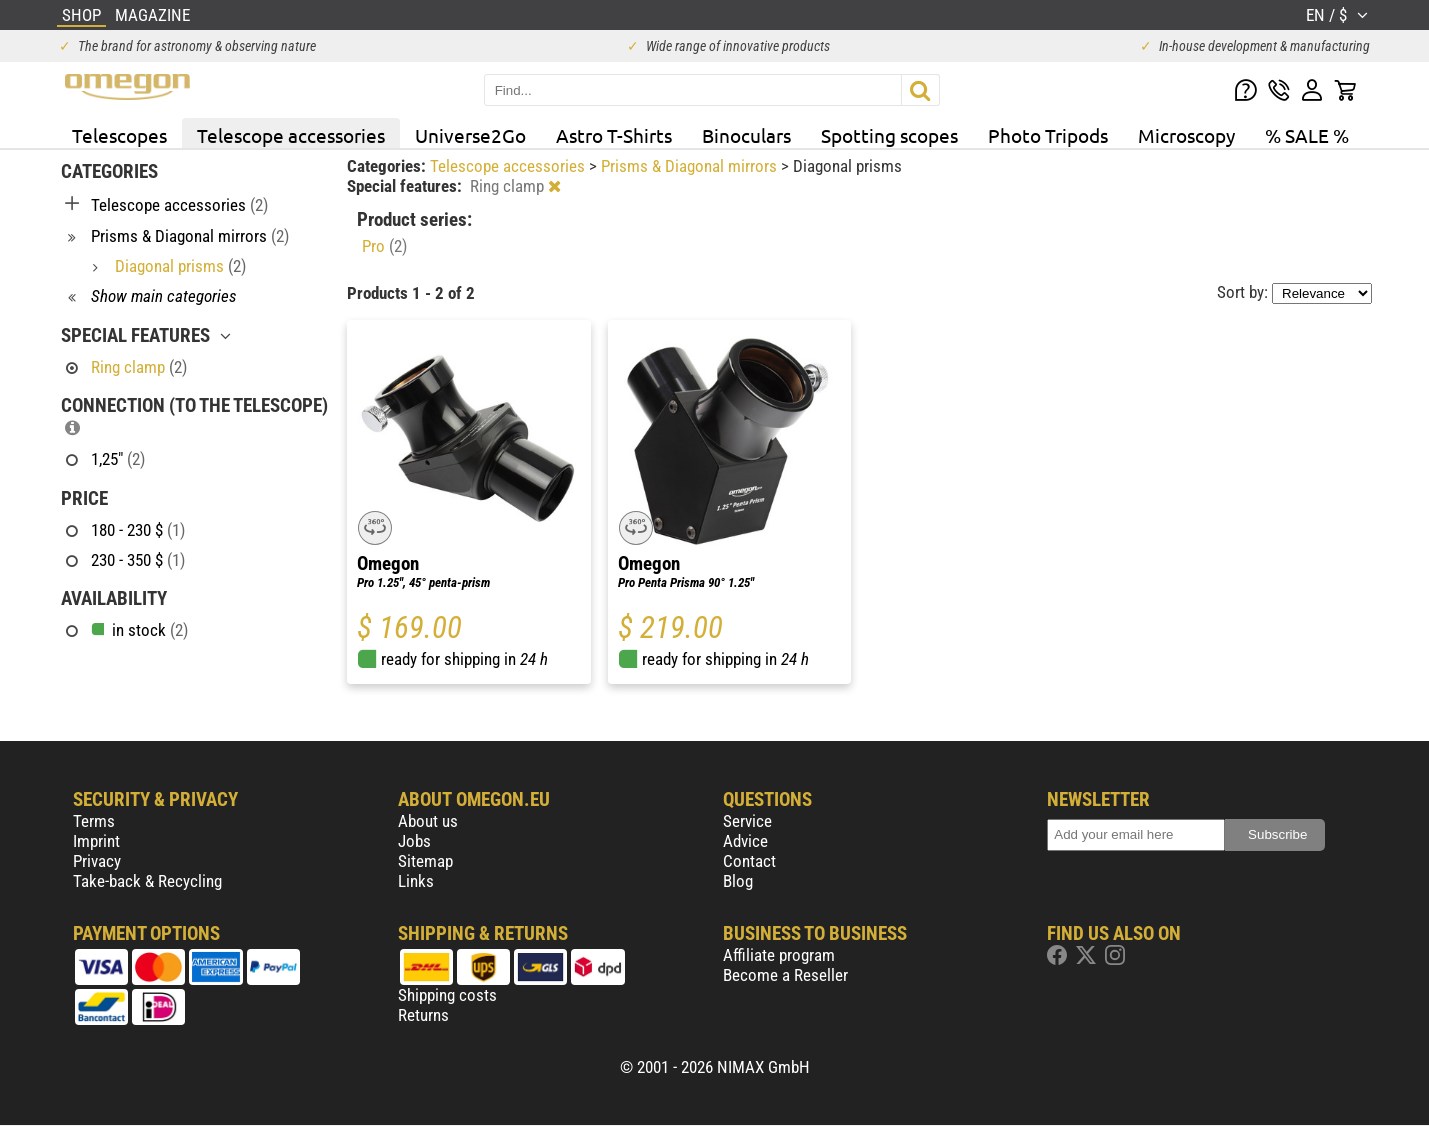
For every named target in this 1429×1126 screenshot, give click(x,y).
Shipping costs (447, 995)
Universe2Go (470, 135)
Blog (738, 881)
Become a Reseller (785, 975)
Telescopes (119, 135)
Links (416, 881)
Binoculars (746, 135)
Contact (749, 861)
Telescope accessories (291, 135)
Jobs (414, 841)
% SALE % (1307, 135)
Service (747, 821)
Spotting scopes (889, 135)
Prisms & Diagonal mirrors (691, 166)
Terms (94, 821)
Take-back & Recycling (147, 881)
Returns (423, 1015)
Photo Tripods (1048, 135)
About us (428, 821)
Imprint (96, 841)
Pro (384, 246)
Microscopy (1186, 135)
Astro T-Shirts (614, 135)
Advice (745, 841)
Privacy (97, 861)
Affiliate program (779, 955)
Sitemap (425, 861)
